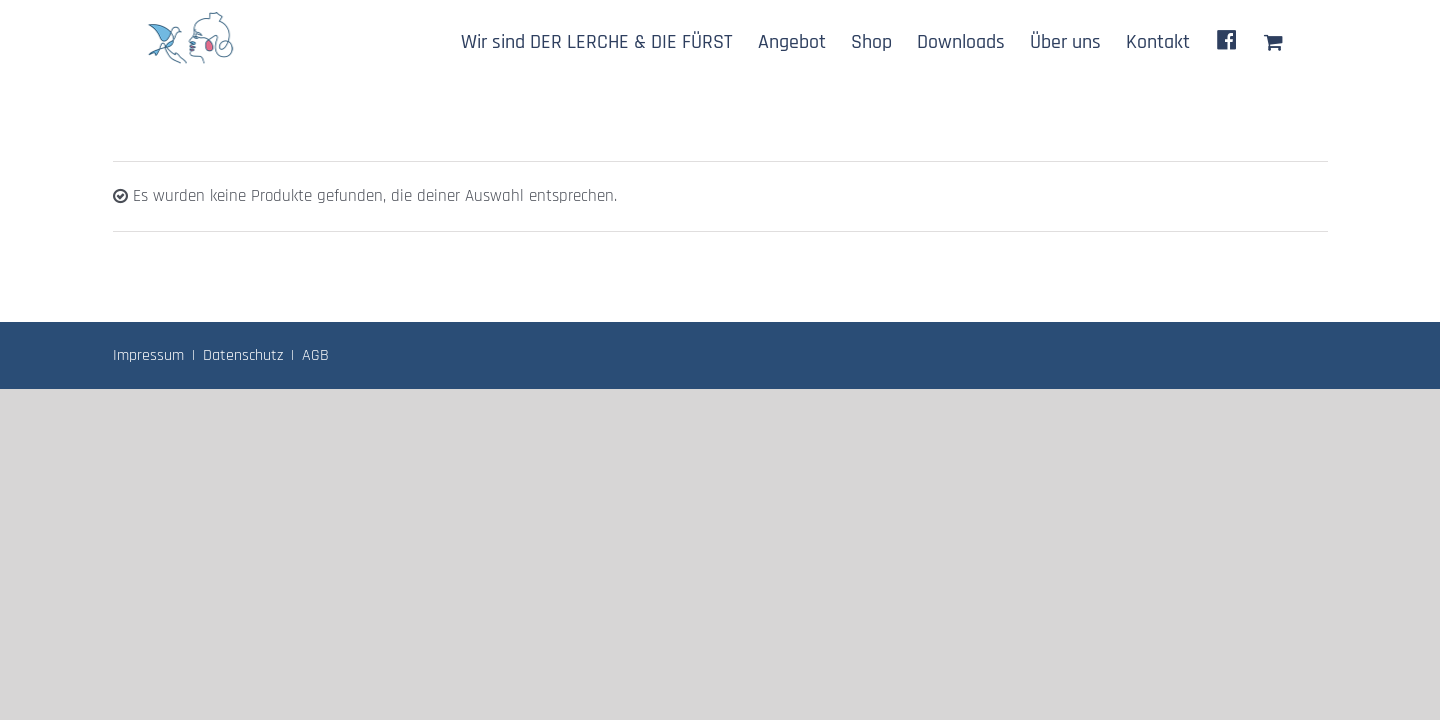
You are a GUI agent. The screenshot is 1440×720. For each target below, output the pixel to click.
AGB (315, 355)
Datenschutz (243, 355)
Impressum (148, 355)
